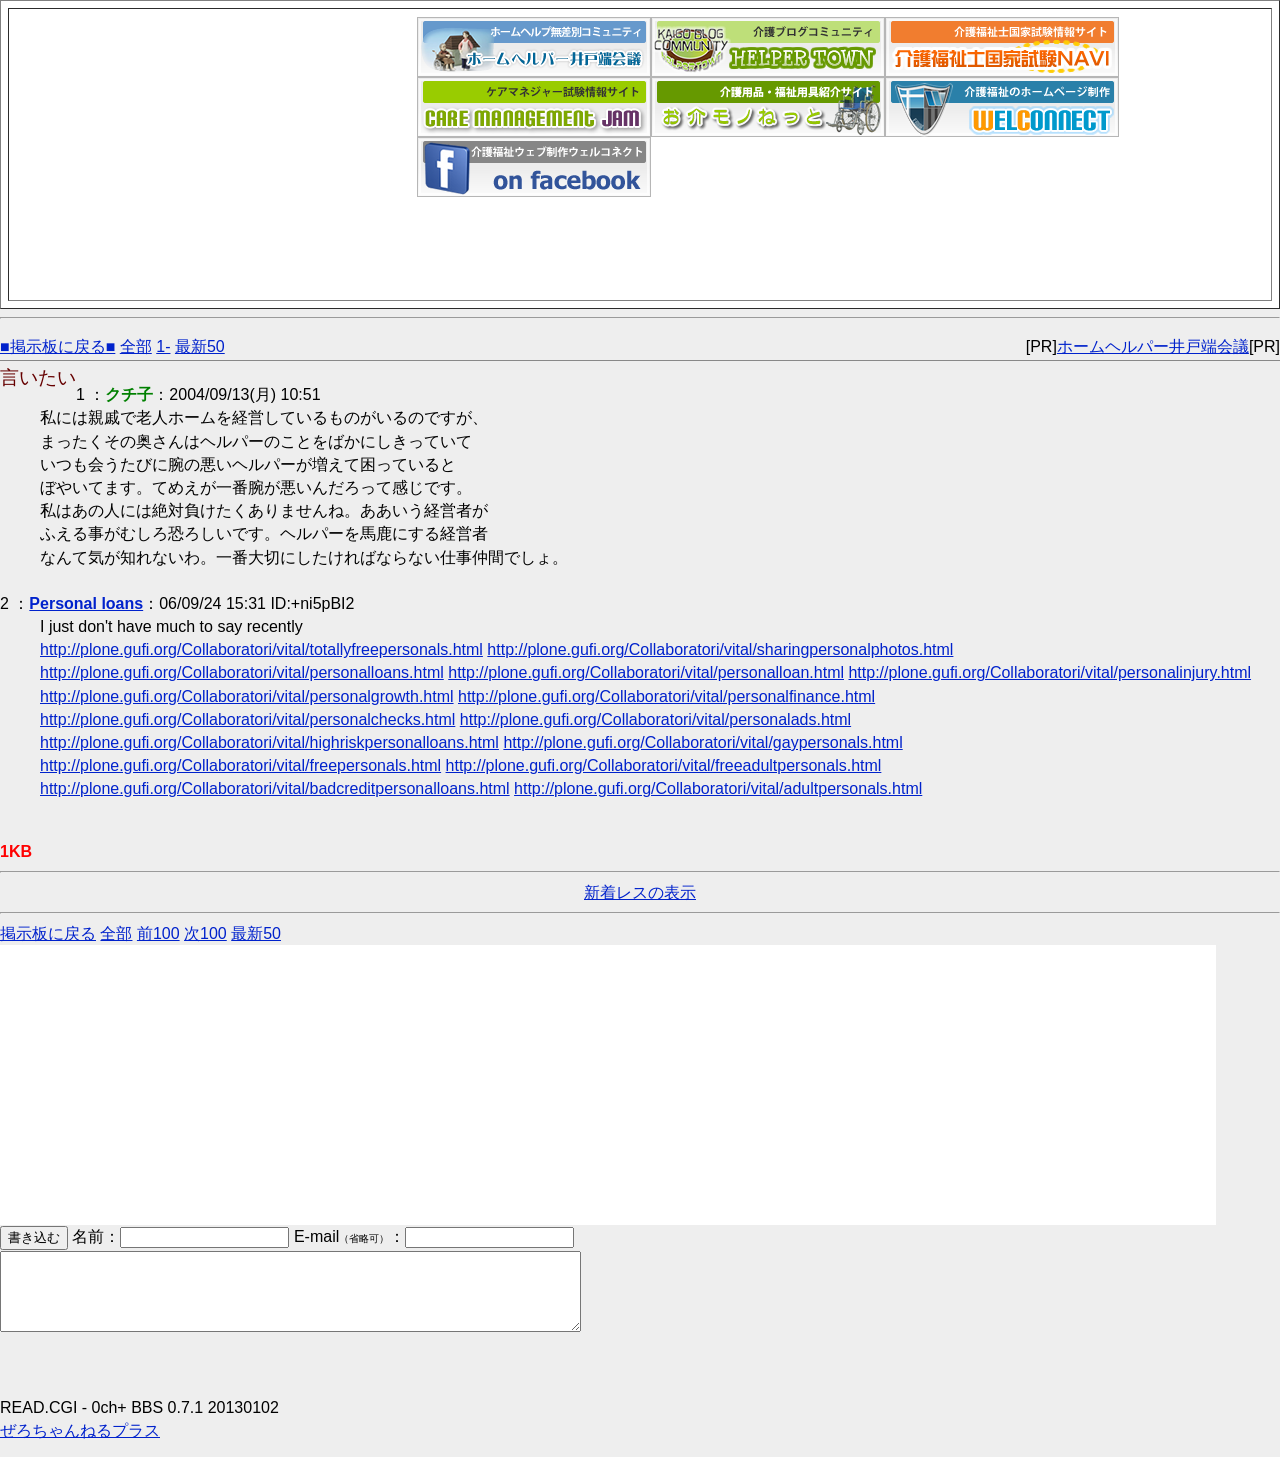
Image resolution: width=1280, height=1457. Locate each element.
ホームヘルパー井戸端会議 (534, 47)
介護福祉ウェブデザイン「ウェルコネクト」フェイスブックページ (534, 167)
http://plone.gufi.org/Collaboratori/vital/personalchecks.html (247, 719)
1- (163, 346)
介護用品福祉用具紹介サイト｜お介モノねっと (768, 107)
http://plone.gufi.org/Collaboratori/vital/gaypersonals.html (702, 742)
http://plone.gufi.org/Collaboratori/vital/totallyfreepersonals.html (261, 649)
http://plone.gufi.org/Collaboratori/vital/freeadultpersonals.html (664, 765)
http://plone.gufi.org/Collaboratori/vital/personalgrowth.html (247, 696)
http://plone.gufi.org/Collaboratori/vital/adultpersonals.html (718, 788)
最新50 (200, 346)
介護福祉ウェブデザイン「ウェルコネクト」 (1002, 107)
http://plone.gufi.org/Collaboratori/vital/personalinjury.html (1049, 672)
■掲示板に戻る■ (57, 346)
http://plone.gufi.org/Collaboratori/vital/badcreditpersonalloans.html (275, 788)
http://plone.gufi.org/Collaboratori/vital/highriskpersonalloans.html (269, 742)
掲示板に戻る (48, 933)
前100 (158, 933)
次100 (205, 933)
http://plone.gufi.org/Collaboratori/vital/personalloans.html (242, 672)
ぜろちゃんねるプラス (80, 1445)
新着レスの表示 (640, 892)
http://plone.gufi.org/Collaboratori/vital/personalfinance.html (666, 696)
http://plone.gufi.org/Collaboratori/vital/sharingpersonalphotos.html (720, 649)
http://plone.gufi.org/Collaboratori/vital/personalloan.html (646, 672)
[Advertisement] (217, 157)
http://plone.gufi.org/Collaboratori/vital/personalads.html (655, 719)
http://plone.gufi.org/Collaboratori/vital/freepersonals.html (240, 765)
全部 (136, 346)
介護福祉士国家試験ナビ (1002, 47)
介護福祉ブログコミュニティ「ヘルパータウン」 (768, 47)
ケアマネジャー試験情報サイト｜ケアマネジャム (534, 107)
